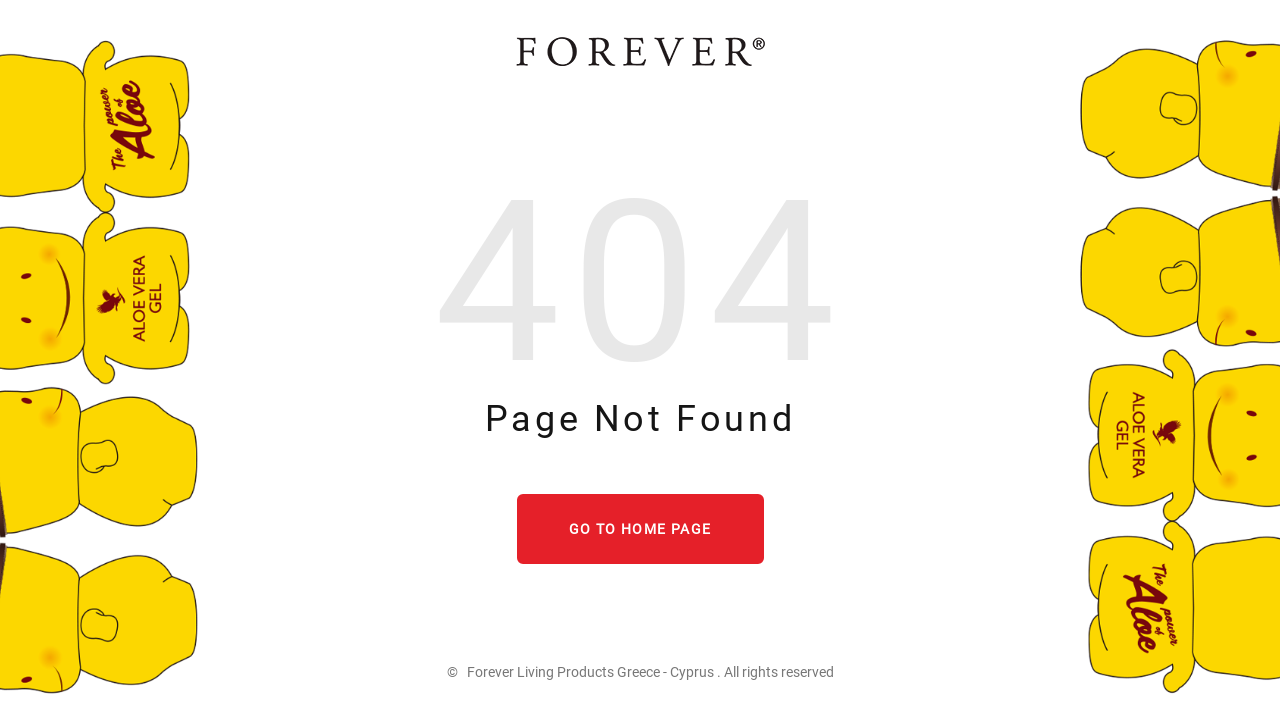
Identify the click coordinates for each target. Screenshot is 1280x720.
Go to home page (640, 529)
